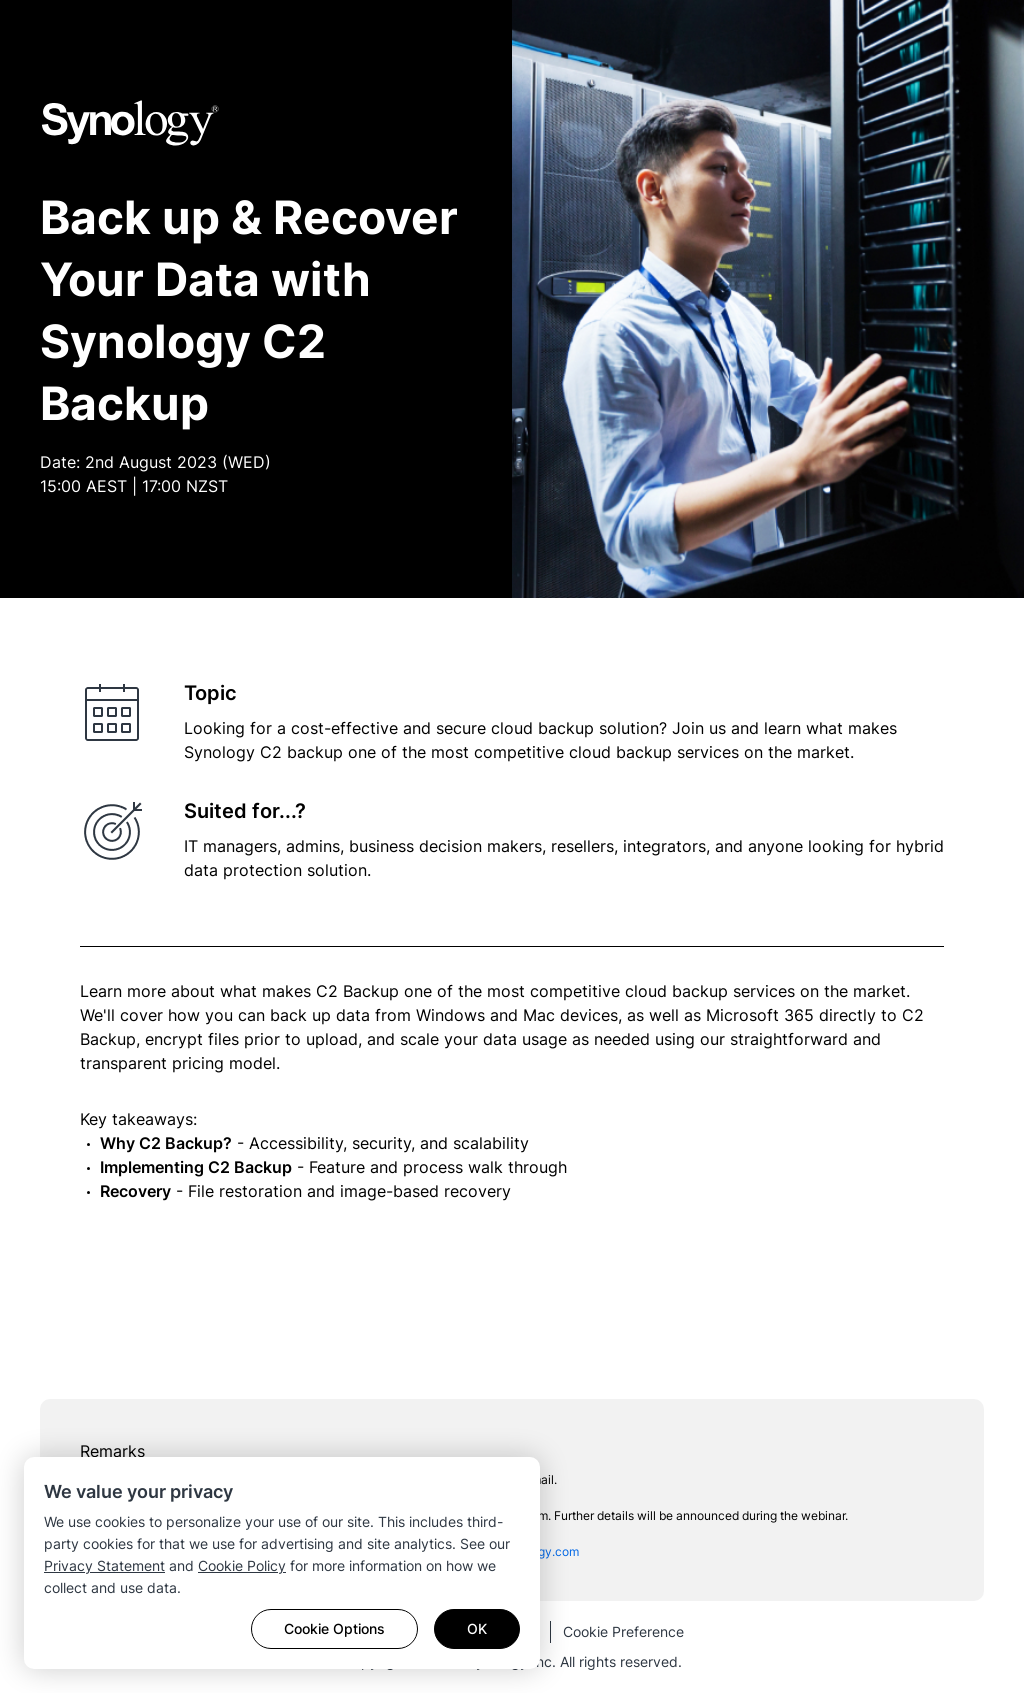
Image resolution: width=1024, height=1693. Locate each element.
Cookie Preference (623, 1631)
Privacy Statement (104, 1565)
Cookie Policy (242, 1565)
